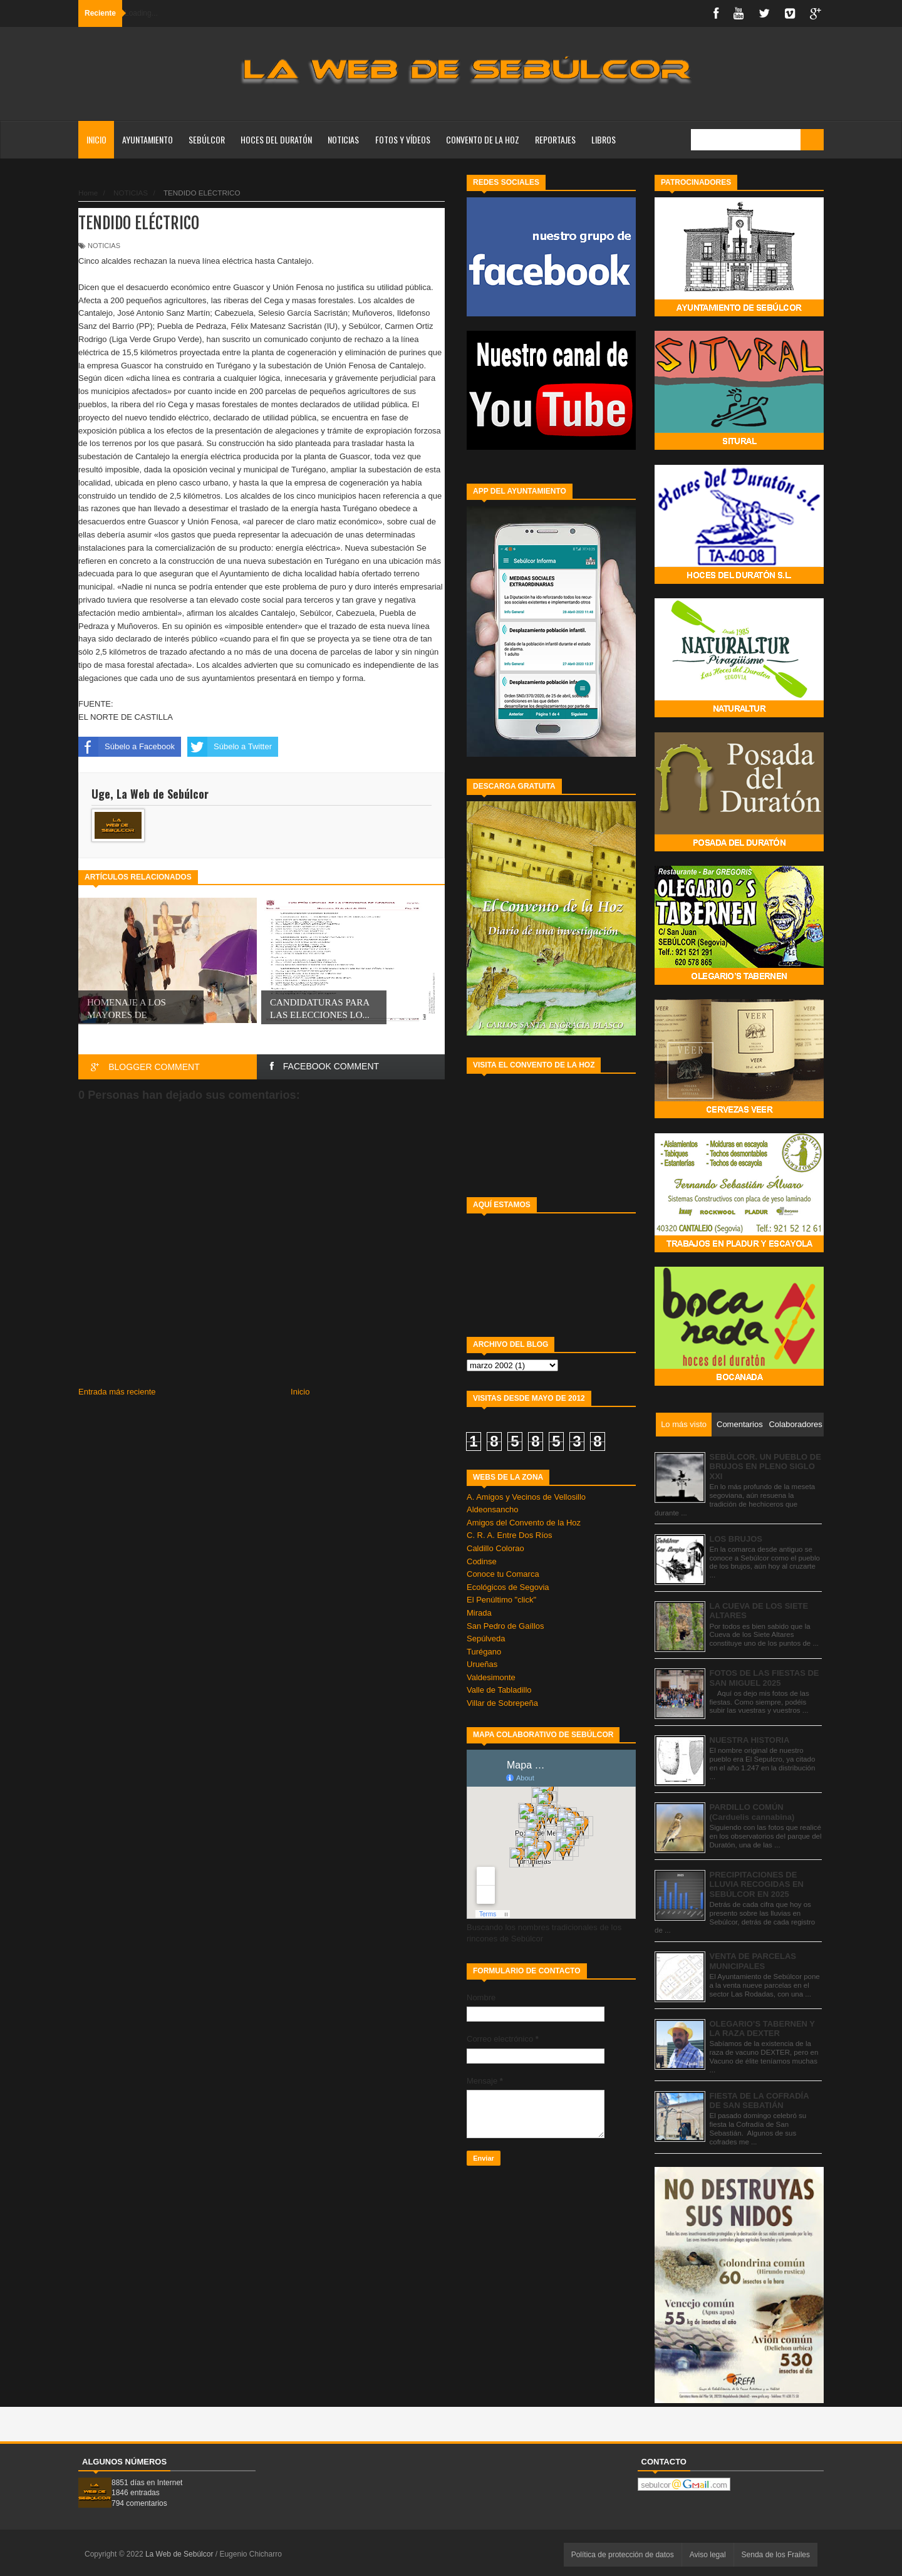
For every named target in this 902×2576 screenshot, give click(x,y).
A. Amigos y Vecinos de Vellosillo (526, 1497)
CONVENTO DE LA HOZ (482, 139)
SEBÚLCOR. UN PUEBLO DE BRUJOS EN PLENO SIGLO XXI (765, 1466)
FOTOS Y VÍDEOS (402, 139)
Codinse (482, 1561)
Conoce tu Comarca (503, 1574)
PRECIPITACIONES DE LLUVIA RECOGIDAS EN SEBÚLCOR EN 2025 (757, 1884)
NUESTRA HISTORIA (750, 1740)
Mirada (479, 1613)
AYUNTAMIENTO (147, 139)
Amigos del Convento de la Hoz (524, 1522)
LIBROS (603, 139)
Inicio (96, 139)
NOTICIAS (343, 139)
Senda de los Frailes (776, 2554)
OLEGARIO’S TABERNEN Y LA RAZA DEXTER (762, 2028)
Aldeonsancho (492, 1509)
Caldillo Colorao (495, 1548)
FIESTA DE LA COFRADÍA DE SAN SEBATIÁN (759, 2101)
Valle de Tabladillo (499, 1690)
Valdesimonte (491, 1677)
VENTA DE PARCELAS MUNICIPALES (753, 1961)
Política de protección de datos (622, 2554)
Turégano (484, 1651)
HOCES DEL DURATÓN (276, 139)
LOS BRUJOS (736, 1539)
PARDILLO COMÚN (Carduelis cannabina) (752, 1812)
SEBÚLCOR (207, 139)
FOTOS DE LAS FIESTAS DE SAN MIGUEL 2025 (764, 1678)
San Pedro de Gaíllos (505, 1626)
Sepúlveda (486, 1638)
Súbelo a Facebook (126, 747)
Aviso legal (708, 2554)
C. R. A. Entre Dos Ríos (509, 1535)
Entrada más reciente (117, 1391)
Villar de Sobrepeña (502, 1703)
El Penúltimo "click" (501, 1599)
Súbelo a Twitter (229, 747)
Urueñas (482, 1664)
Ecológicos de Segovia (508, 1587)
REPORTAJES (555, 139)
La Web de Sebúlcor (180, 2554)
